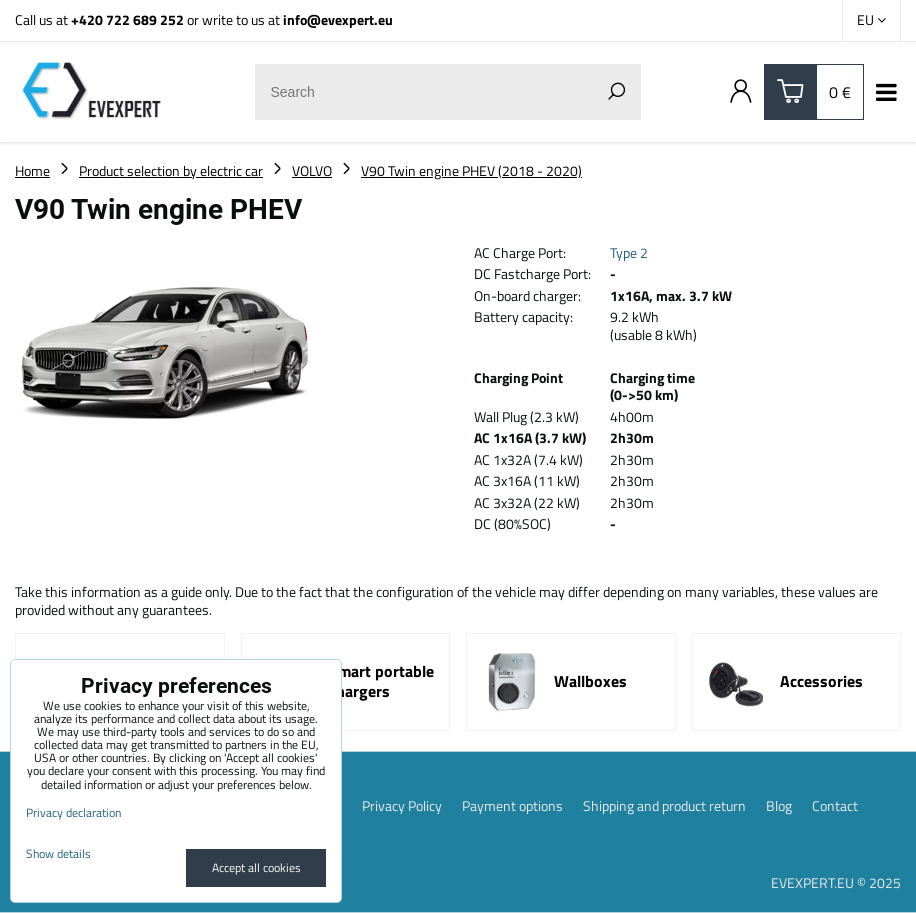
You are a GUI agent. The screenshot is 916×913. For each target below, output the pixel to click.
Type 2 (629, 252)
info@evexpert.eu (338, 19)
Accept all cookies (256, 867)
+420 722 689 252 (127, 19)
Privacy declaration (73, 812)
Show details (58, 853)
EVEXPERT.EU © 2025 (836, 882)
